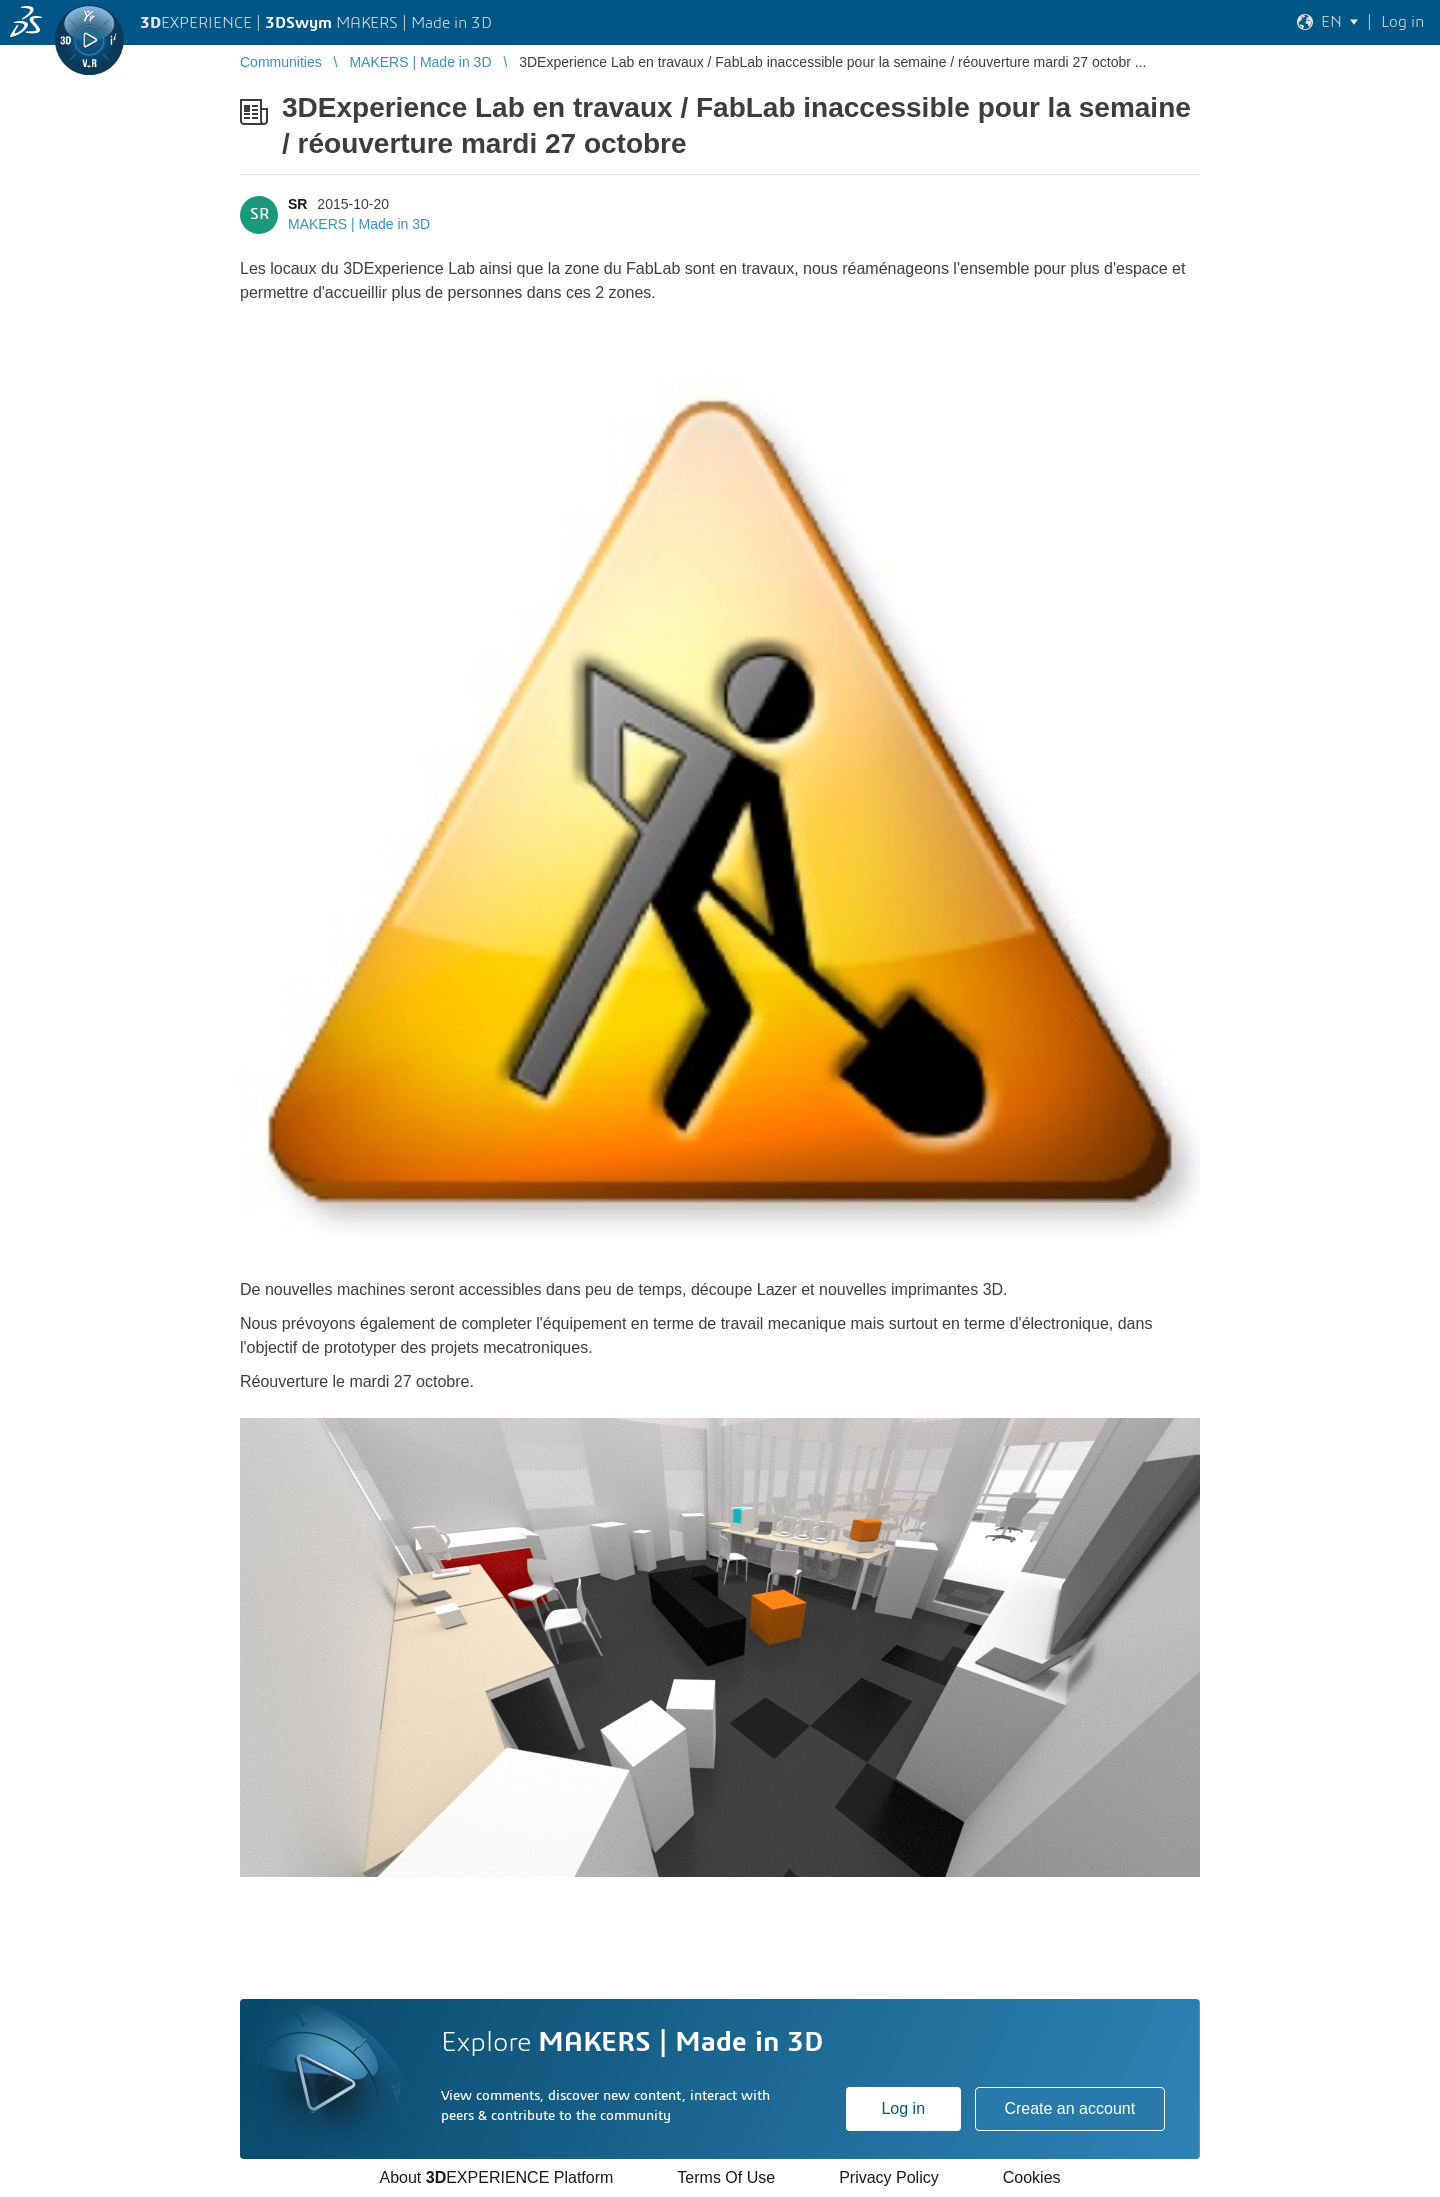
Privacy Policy (889, 2177)
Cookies (1032, 2177)
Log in (903, 2108)
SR (297, 204)
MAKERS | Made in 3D (359, 224)
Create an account (1069, 2108)
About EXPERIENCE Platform (496, 2177)
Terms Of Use (726, 2177)
